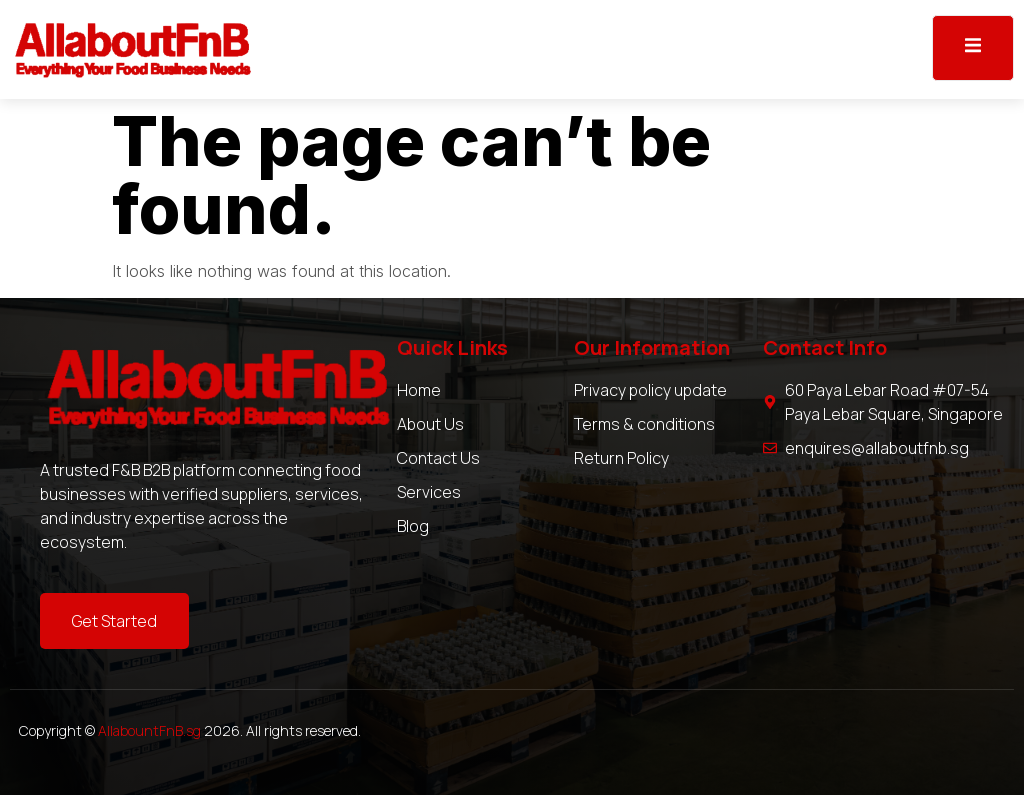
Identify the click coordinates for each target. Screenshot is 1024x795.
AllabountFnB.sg (149, 730)
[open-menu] (973, 48)
